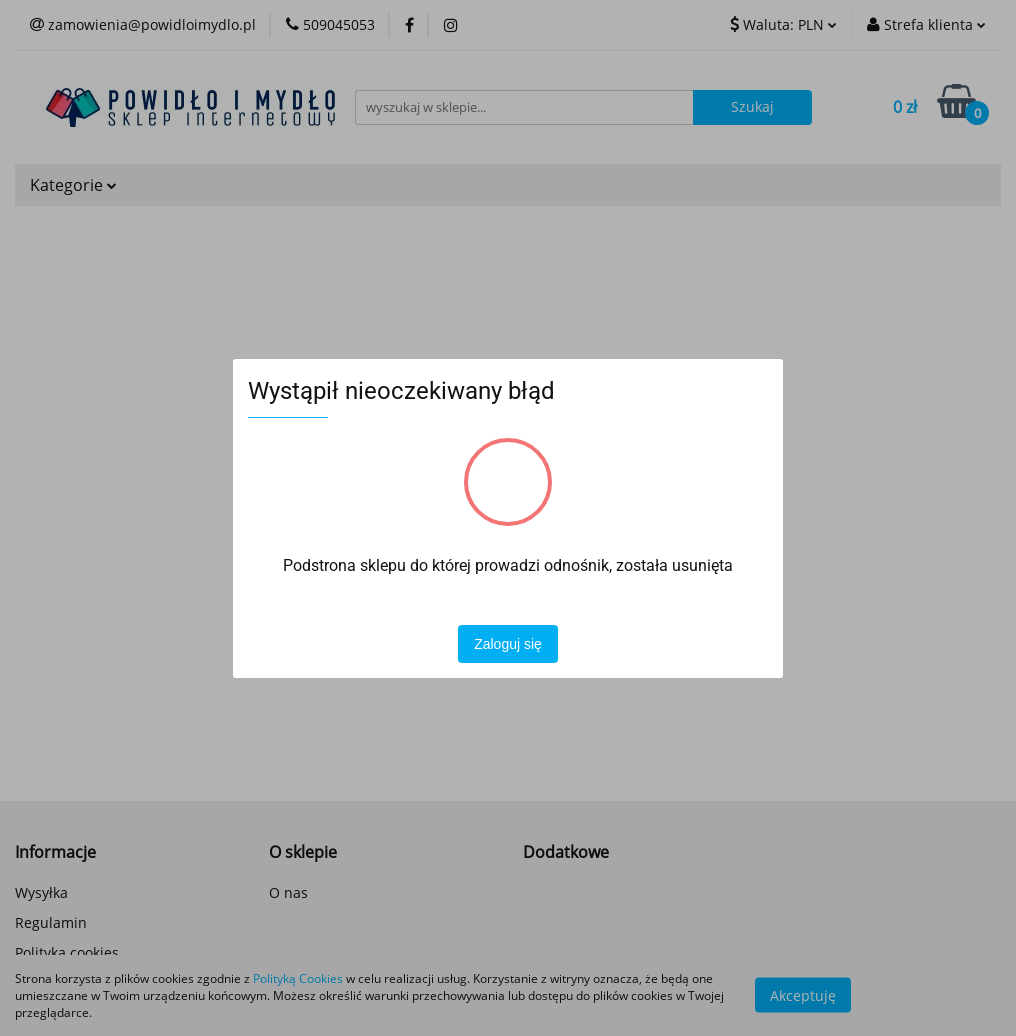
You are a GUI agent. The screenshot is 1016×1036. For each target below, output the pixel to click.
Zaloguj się (508, 644)
